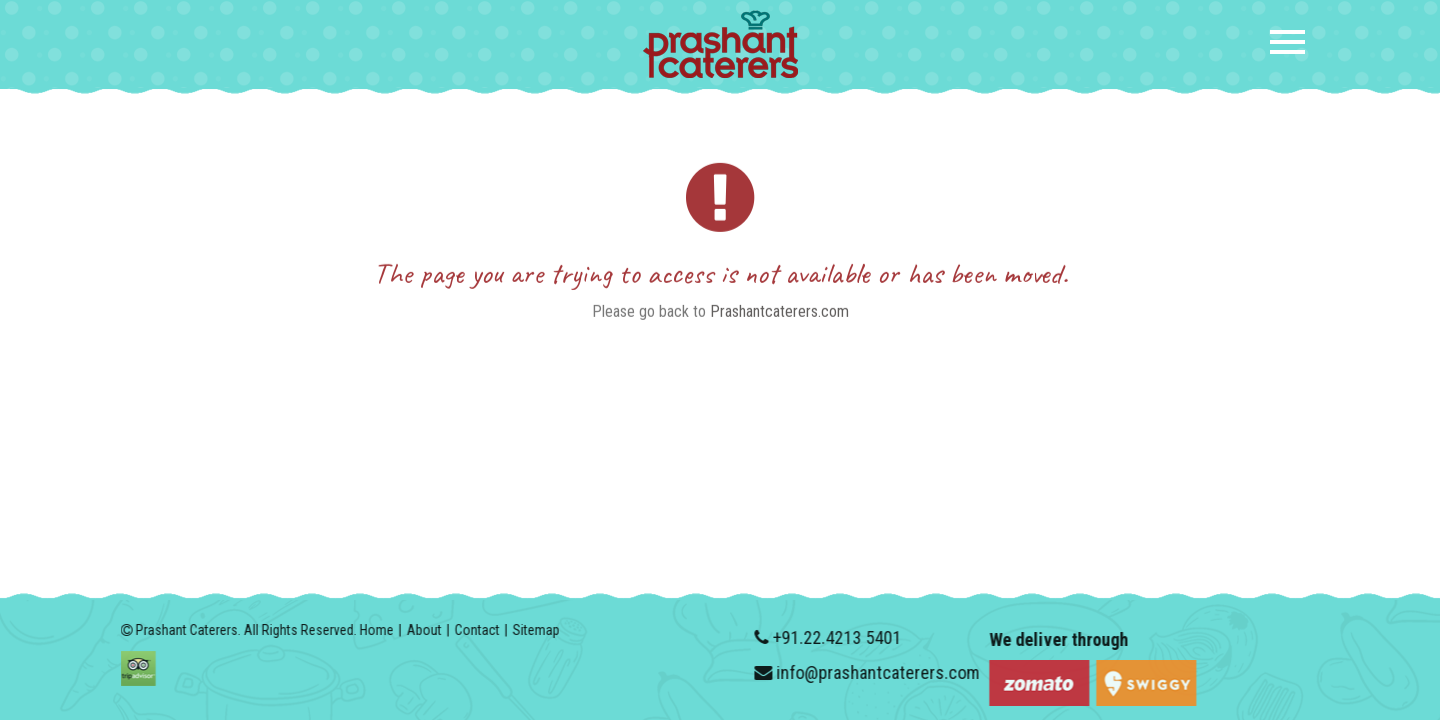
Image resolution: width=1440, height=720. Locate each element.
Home (369, 630)
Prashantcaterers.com (779, 315)
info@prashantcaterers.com (885, 672)
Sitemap (528, 630)
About (416, 630)
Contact (469, 630)
